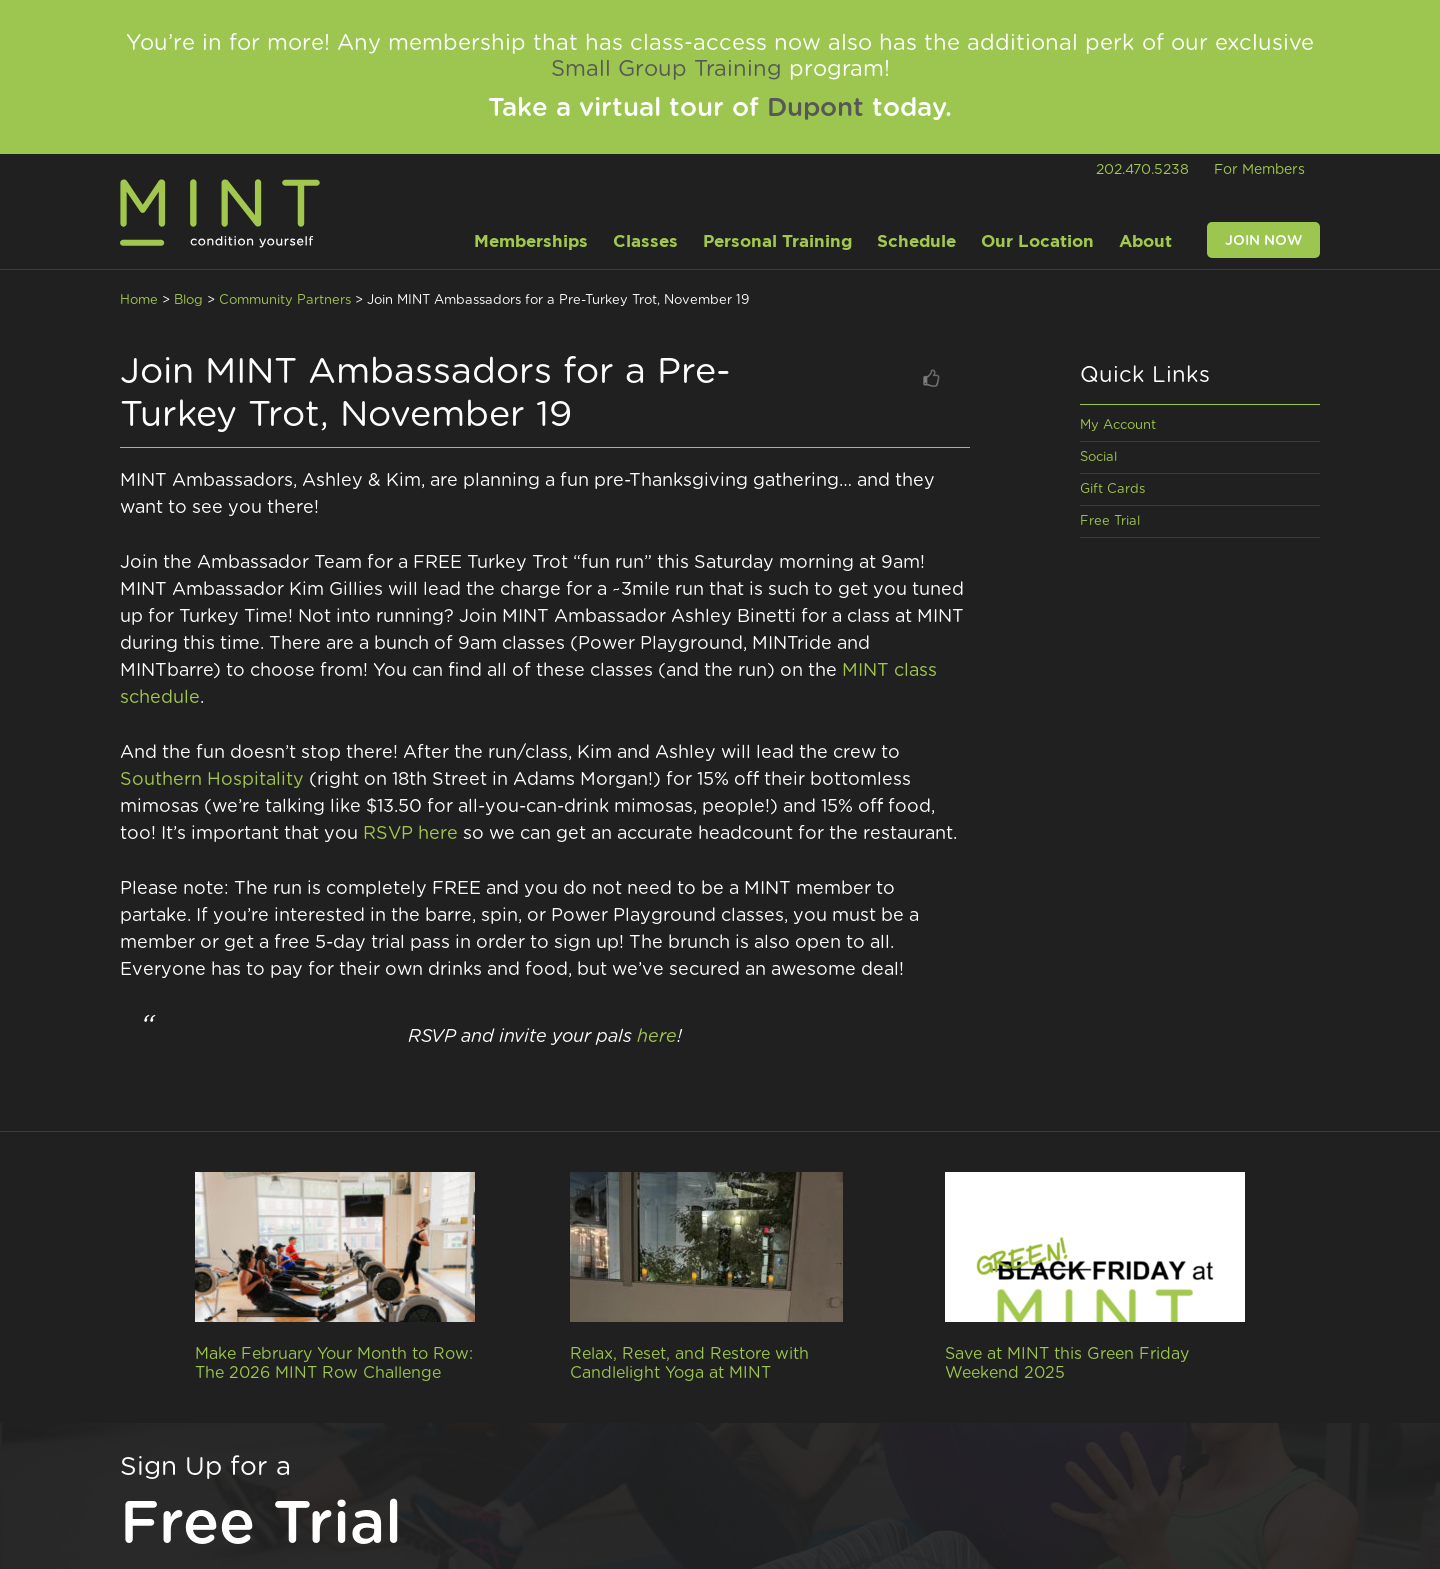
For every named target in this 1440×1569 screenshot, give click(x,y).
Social (1098, 457)
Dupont (815, 108)
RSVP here (410, 834)
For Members (1259, 170)
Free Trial (1110, 521)
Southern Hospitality (212, 780)
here (657, 1037)
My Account (1118, 425)
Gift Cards (1112, 489)
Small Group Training (666, 69)
